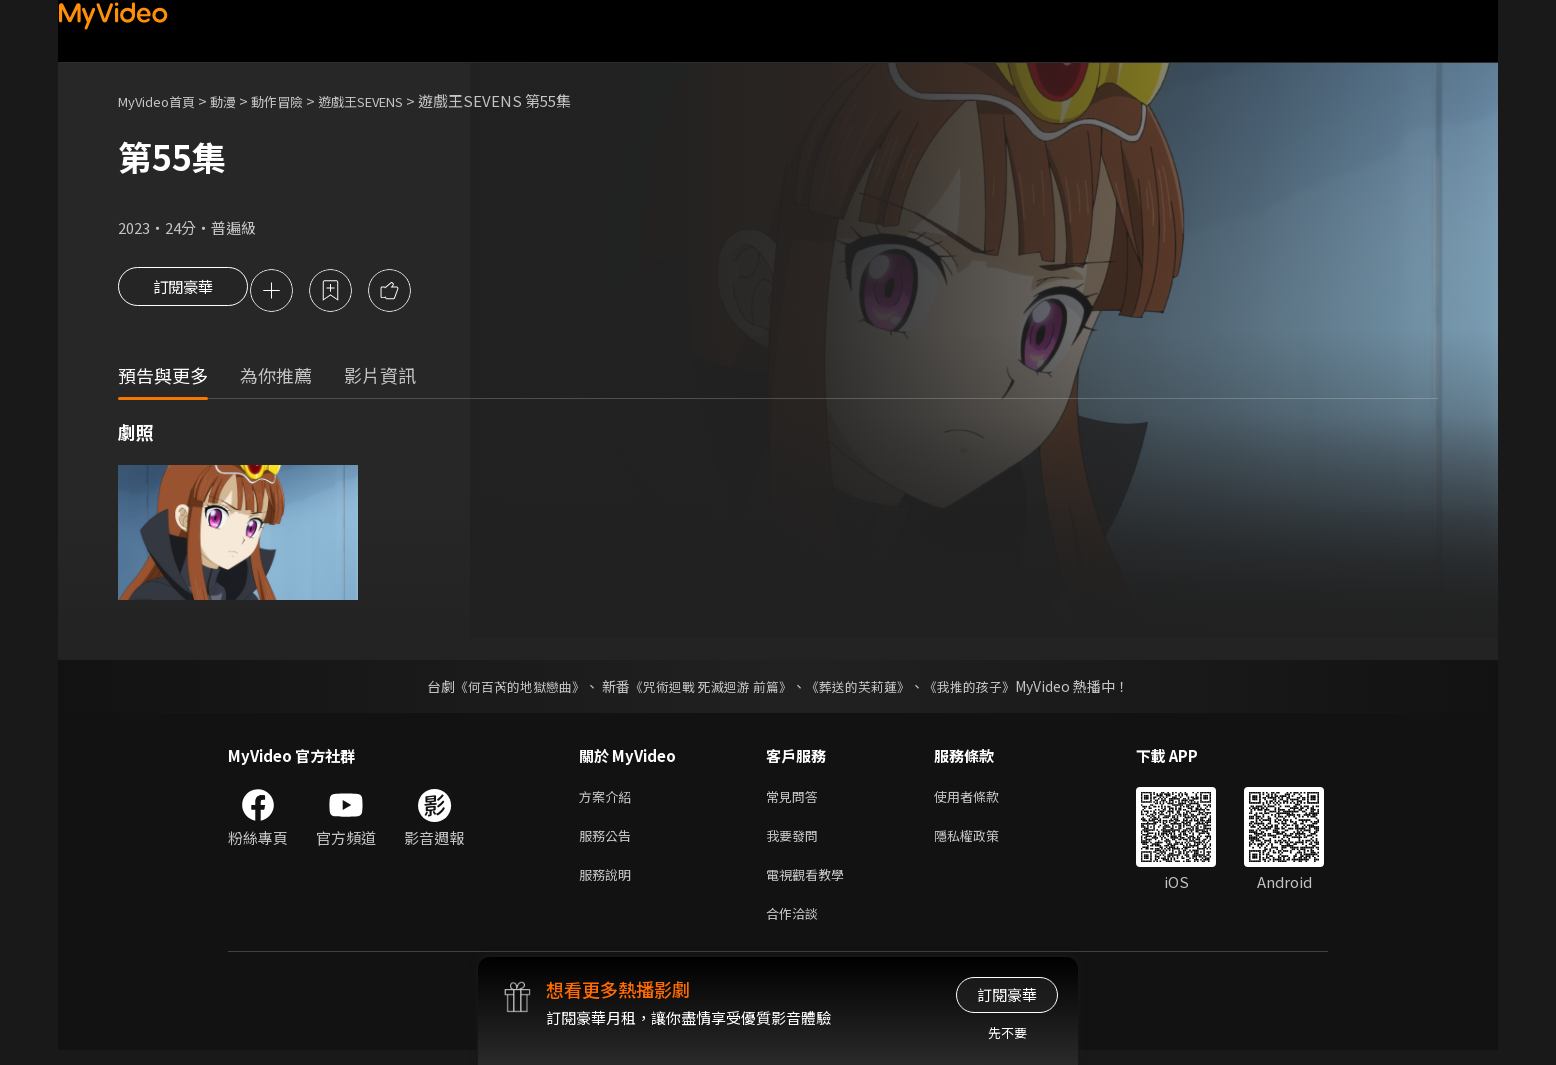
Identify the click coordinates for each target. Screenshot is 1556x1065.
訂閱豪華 (183, 292)
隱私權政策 (983, 842)
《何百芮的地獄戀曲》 (507, 689)
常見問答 (796, 800)
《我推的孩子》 (985, 689)
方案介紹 (609, 800)
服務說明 (609, 884)
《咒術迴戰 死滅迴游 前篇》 (709, 689)
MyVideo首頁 (163, 100)
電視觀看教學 (811, 884)
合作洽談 (796, 926)
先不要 (1007, 1032)
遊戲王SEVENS (396, 100)
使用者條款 (983, 800)
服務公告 (609, 842)
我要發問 (796, 842)
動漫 (239, 100)
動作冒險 (299, 100)
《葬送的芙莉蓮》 (866, 689)
